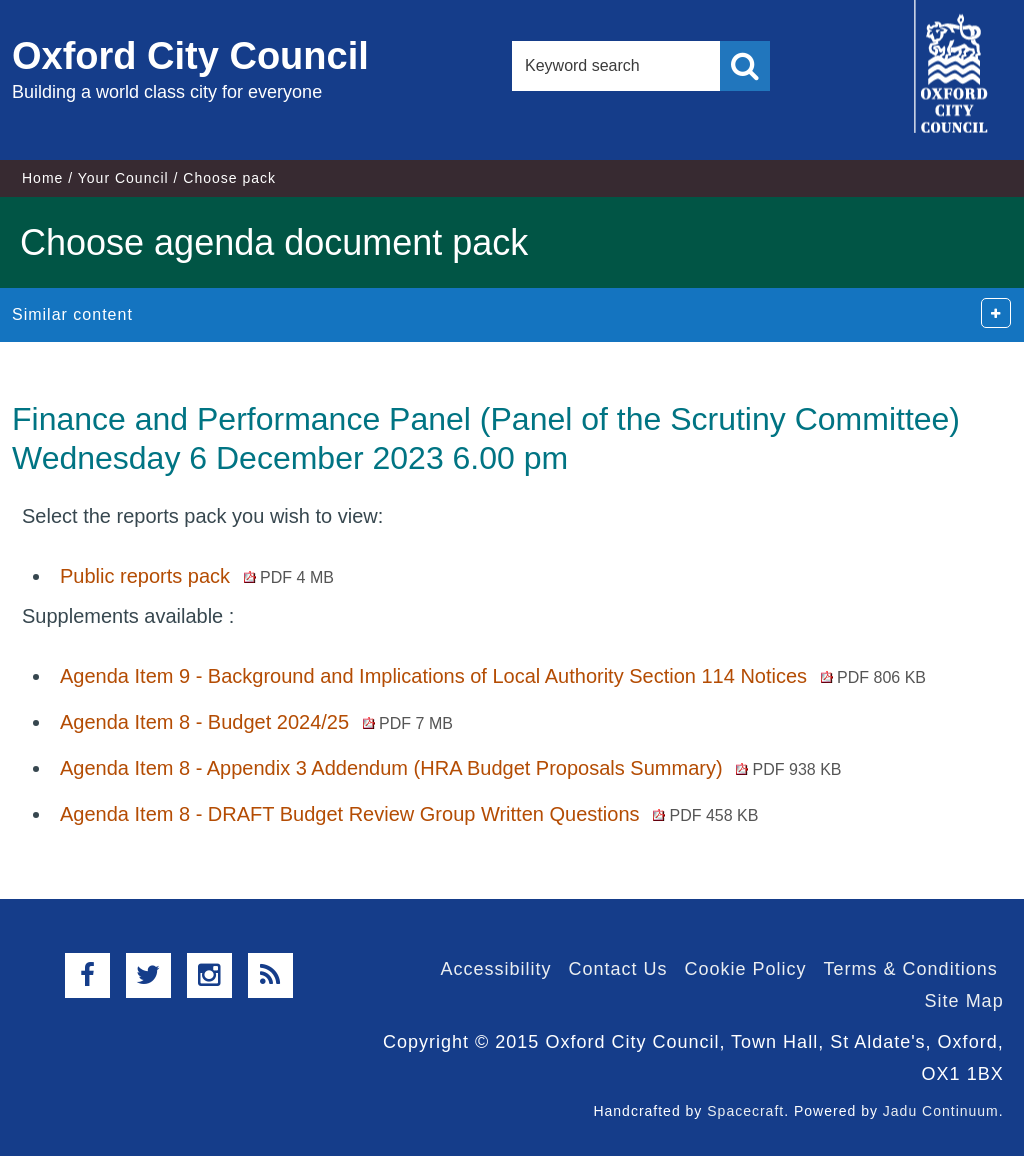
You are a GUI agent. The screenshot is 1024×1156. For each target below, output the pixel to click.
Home (42, 178)
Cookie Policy (746, 969)
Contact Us (617, 969)
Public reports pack (197, 576)
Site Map (964, 1001)
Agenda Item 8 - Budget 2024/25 (256, 722)
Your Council (123, 178)
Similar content (72, 314)
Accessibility (495, 969)
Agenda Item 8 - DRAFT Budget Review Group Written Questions (409, 814)
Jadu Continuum (941, 1111)
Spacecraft (745, 1111)
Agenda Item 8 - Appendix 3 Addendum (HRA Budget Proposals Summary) (451, 768)
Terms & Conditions (911, 969)
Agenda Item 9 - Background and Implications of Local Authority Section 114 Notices (493, 676)
